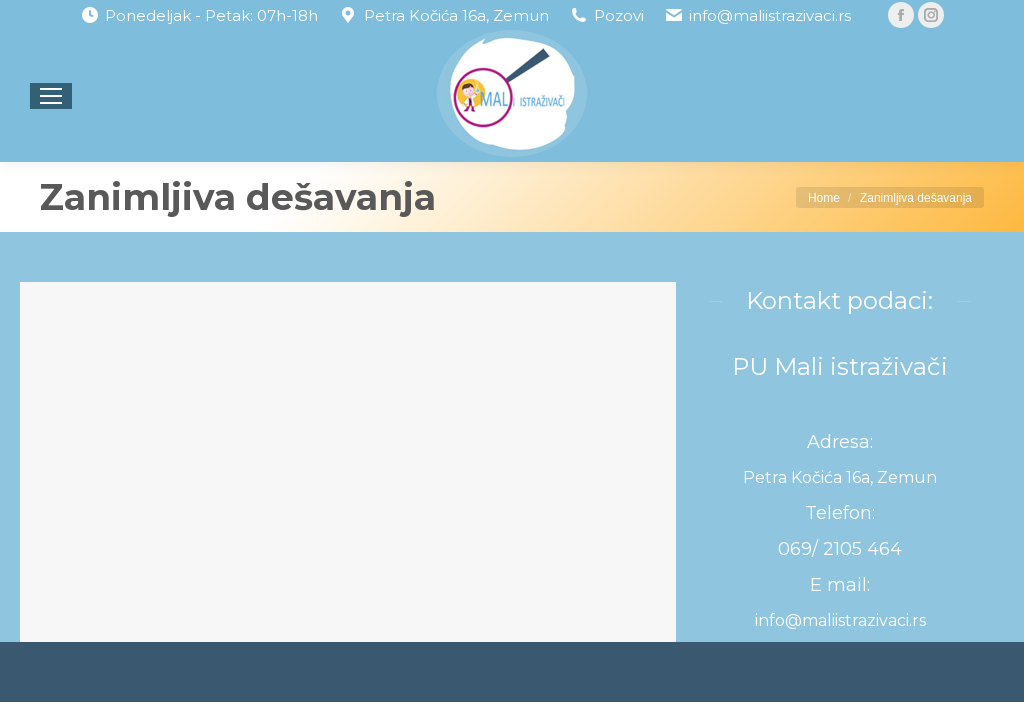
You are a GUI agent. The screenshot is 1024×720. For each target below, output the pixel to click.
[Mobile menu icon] (51, 96)
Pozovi (619, 15)
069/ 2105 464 (840, 549)
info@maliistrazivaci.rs (770, 15)
